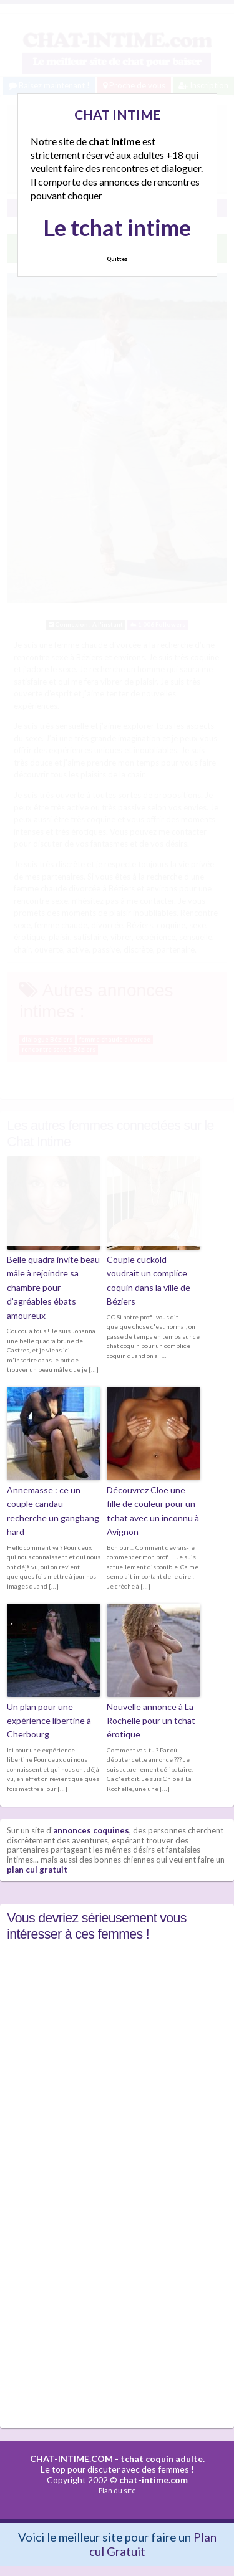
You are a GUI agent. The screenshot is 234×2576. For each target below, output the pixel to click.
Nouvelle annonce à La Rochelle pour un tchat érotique (151, 1720)
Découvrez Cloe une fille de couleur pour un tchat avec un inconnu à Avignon (153, 1511)
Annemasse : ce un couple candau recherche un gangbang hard (53, 1511)
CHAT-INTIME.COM (71, 2458)
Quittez (117, 258)
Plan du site (117, 2490)
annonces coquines (91, 1830)
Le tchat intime (117, 227)
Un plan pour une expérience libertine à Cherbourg (49, 1720)
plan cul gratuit (37, 1870)
